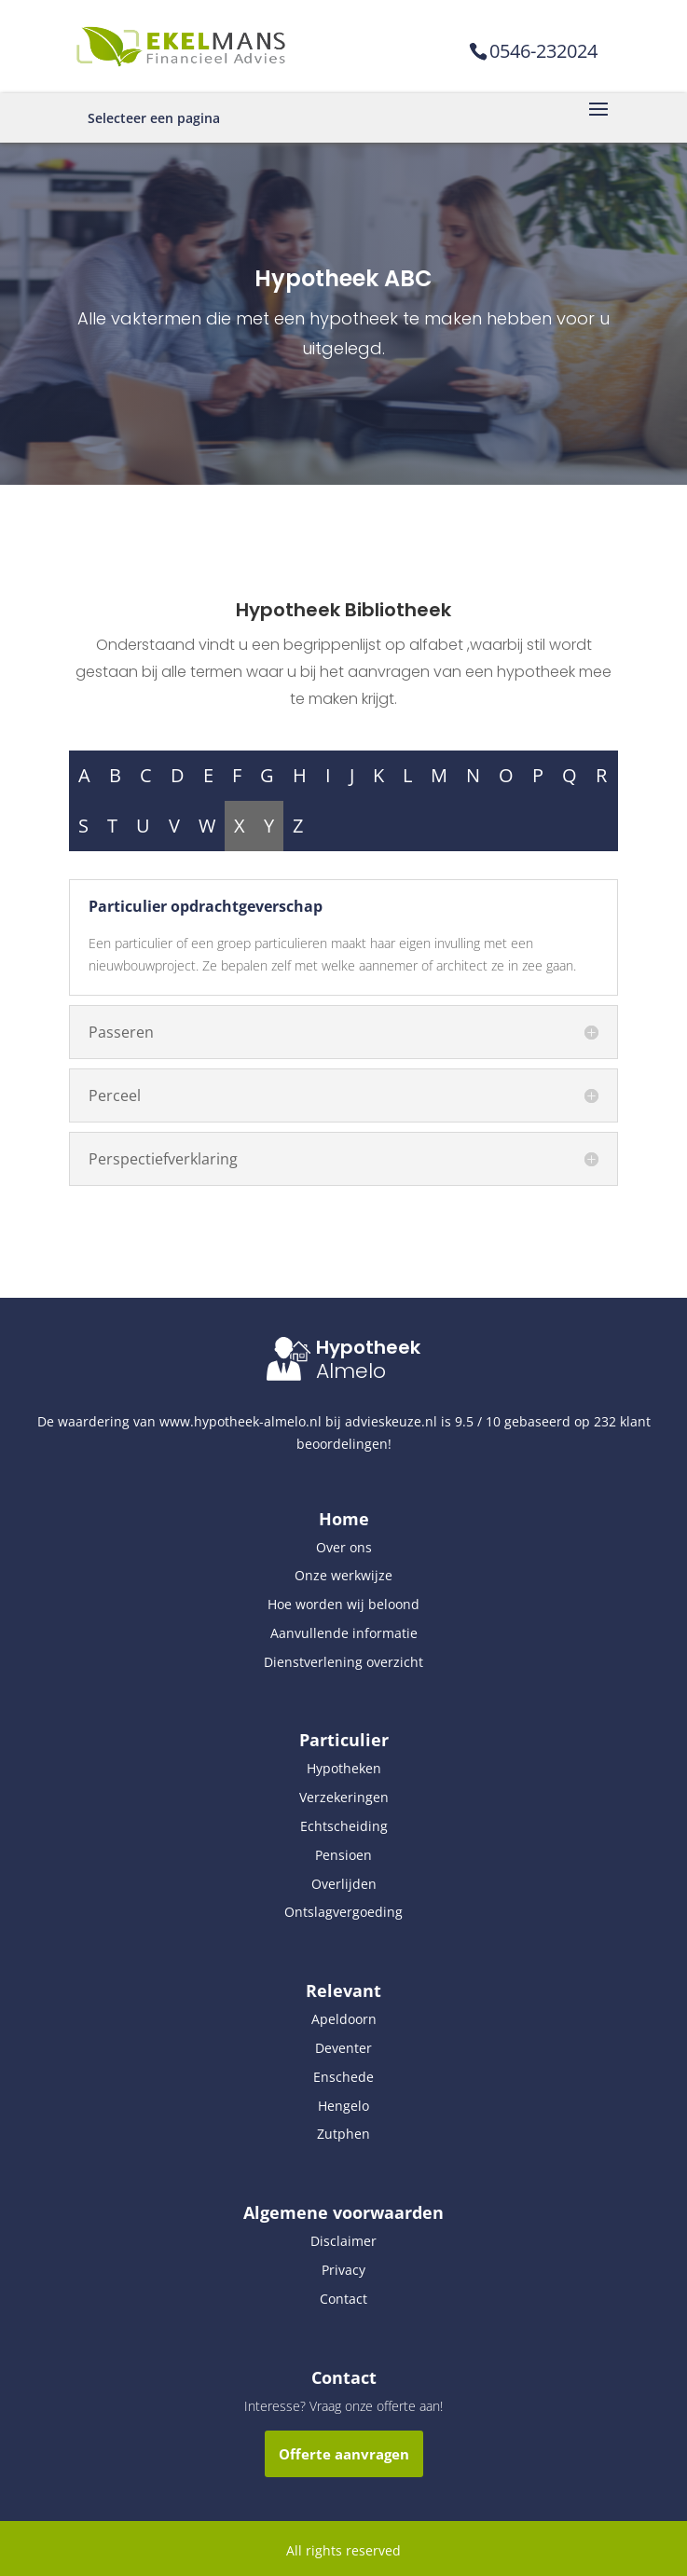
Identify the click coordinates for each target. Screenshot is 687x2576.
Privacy (343, 2270)
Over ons (344, 1547)
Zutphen (343, 2133)
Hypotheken (344, 1768)
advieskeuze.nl (391, 1421)
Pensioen (343, 1855)
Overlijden (344, 1884)
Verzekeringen (344, 1797)
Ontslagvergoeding (343, 1912)
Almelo (351, 1371)
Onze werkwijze (343, 1575)
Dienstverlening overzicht (343, 1662)
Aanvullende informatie (344, 1633)
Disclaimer (343, 2241)
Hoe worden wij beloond (343, 1604)
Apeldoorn (344, 2019)
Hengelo (343, 2106)
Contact (343, 2298)
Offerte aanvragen (344, 2454)
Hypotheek (368, 1347)
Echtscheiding (344, 1826)
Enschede (343, 2077)
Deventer (343, 2048)
